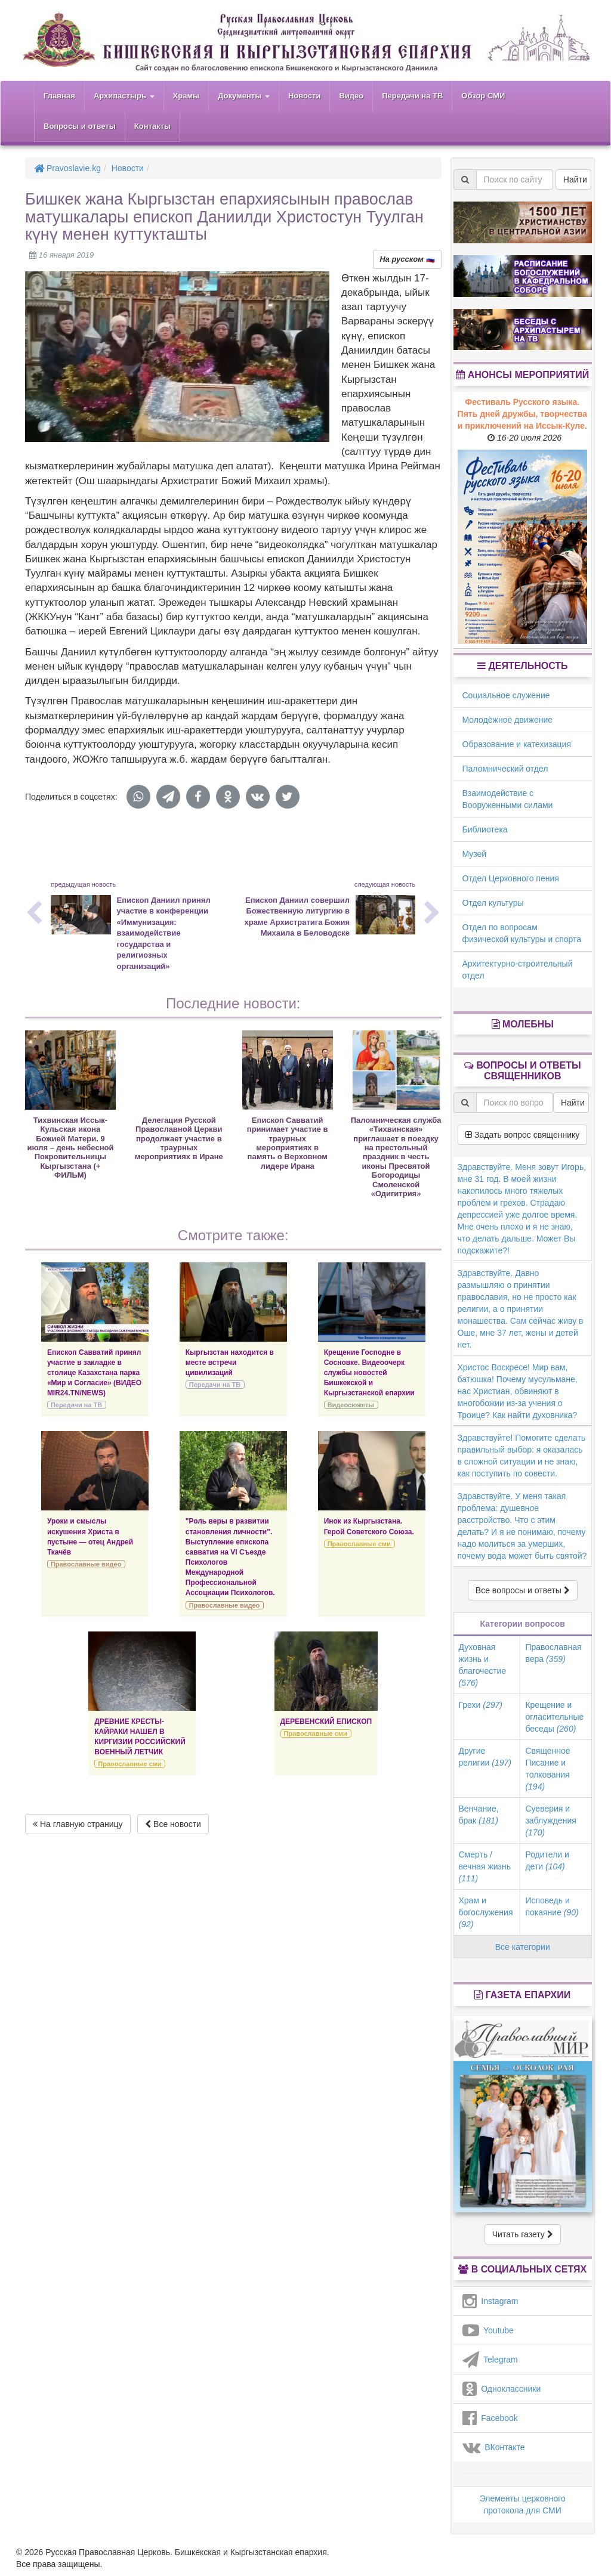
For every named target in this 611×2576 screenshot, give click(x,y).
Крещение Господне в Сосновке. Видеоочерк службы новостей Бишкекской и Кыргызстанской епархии (369, 1373)
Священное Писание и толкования (547, 1768)
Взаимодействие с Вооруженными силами (507, 799)
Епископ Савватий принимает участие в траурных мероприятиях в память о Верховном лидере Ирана (287, 1143)
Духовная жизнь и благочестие (483, 1665)
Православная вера (553, 1653)
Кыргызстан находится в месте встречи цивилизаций (230, 1362)
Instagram (490, 2301)
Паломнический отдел (505, 768)
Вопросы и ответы (80, 126)
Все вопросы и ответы (523, 1590)
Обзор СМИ (483, 95)
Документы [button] (244, 95)
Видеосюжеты (351, 1404)
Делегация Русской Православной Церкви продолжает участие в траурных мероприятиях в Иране (179, 1139)
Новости (304, 95)
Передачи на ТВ (412, 95)
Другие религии (485, 1756)
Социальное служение (506, 695)
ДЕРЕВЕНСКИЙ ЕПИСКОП (326, 1721)
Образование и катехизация (516, 744)
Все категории (522, 1947)
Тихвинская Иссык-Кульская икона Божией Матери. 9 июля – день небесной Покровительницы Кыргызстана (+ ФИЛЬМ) (70, 1147)
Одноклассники (501, 2388)
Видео (351, 95)
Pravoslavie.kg (67, 168)
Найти (575, 179)
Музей (474, 854)
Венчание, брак (479, 1814)
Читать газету (522, 2234)
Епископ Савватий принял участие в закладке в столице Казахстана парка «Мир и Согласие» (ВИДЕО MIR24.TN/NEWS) (94, 1373)
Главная (59, 95)
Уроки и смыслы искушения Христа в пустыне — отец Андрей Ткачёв (90, 1536)
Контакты (152, 126)
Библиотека (485, 829)
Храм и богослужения (486, 1912)
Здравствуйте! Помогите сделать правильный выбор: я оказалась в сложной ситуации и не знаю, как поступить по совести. (522, 1455)
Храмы (186, 95)
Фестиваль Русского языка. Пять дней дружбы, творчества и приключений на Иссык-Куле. (522, 414)
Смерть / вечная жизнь (485, 1866)
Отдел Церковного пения (510, 878)
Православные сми (359, 1543)
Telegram (490, 2359)
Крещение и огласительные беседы (554, 1716)
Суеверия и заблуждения (550, 1820)
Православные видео (86, 1564)
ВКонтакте (493, 2447)
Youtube (488, 2330)
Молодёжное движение (507, 719)
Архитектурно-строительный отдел (517, 969)
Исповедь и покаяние (551, 1906)
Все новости (173, 1824)
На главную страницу (78, 1824)
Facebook (490, 2418)
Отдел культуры (493, 903)
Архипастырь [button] (124, 95)
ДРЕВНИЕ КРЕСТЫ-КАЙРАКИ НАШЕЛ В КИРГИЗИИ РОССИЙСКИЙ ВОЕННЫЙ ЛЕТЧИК (139, 1736)
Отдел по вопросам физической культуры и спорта (522, 933)
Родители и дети (547, 1860)
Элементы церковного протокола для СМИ (523, 2504)
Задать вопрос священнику (522, 1135)
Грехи (480, 1705)
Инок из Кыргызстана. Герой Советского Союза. (369, 1526)
